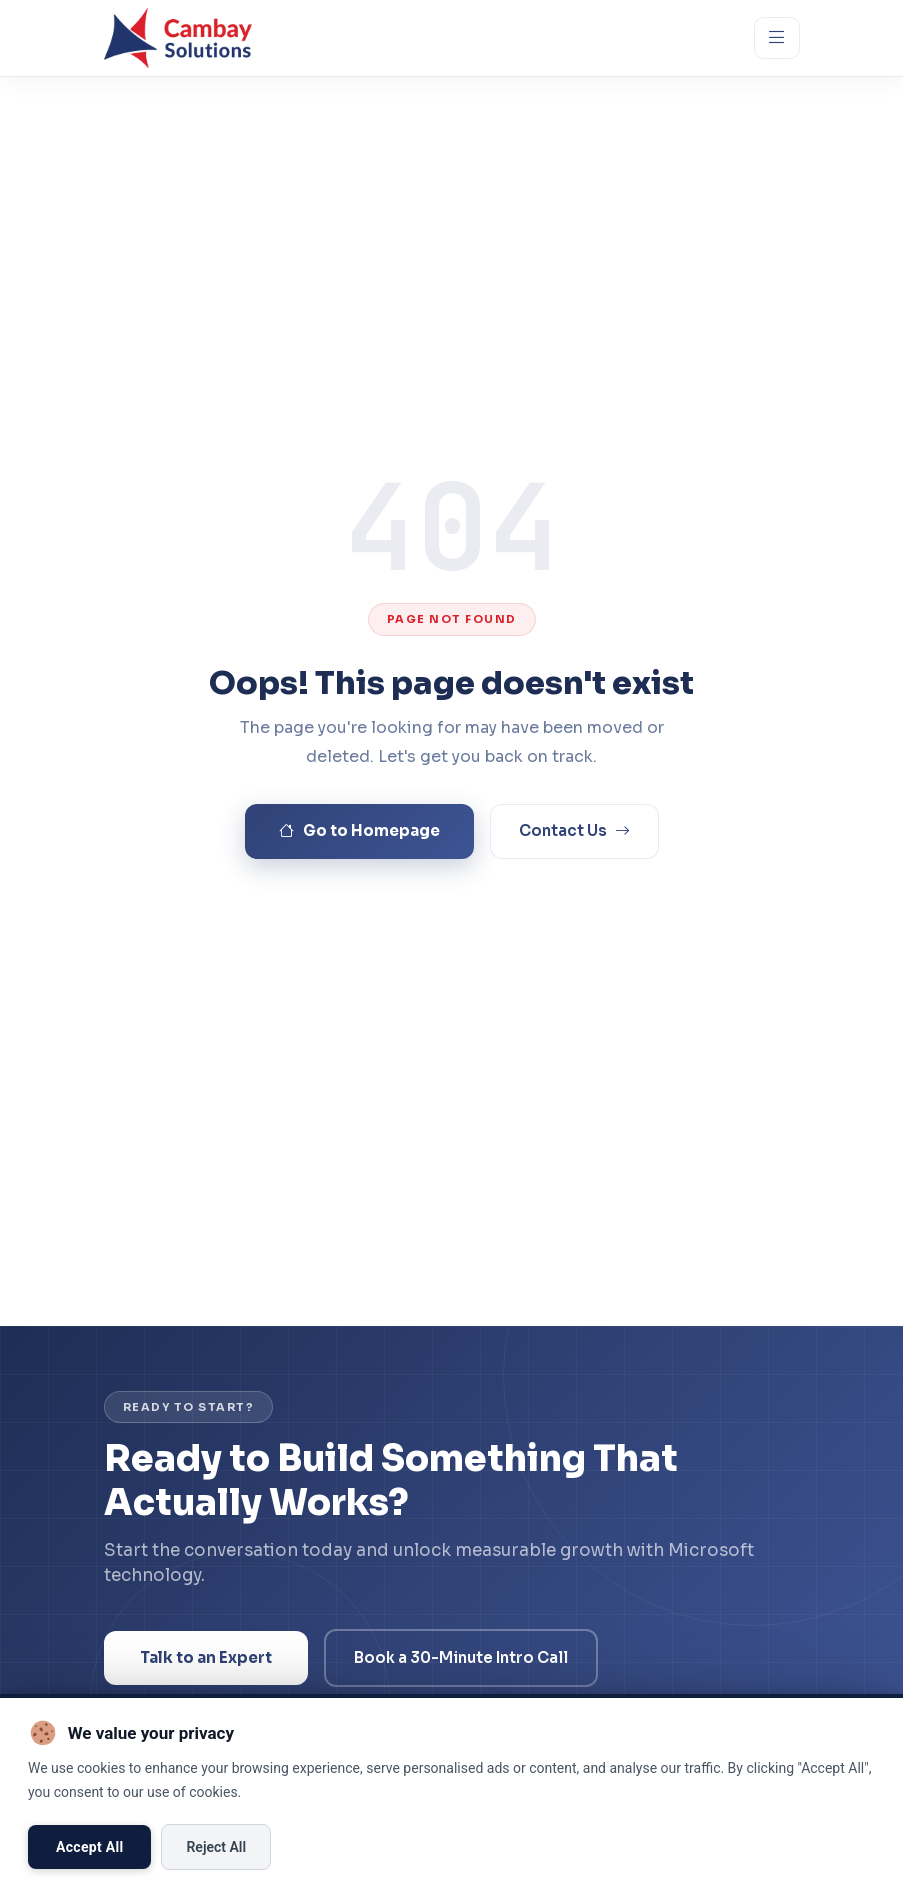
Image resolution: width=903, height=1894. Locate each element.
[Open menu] (777, 37)
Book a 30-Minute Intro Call (461, 1657)
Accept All (89, 1847)
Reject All (216, 1847)
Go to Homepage (359, 831)
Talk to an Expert (206, 1657)
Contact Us (574, 831)
